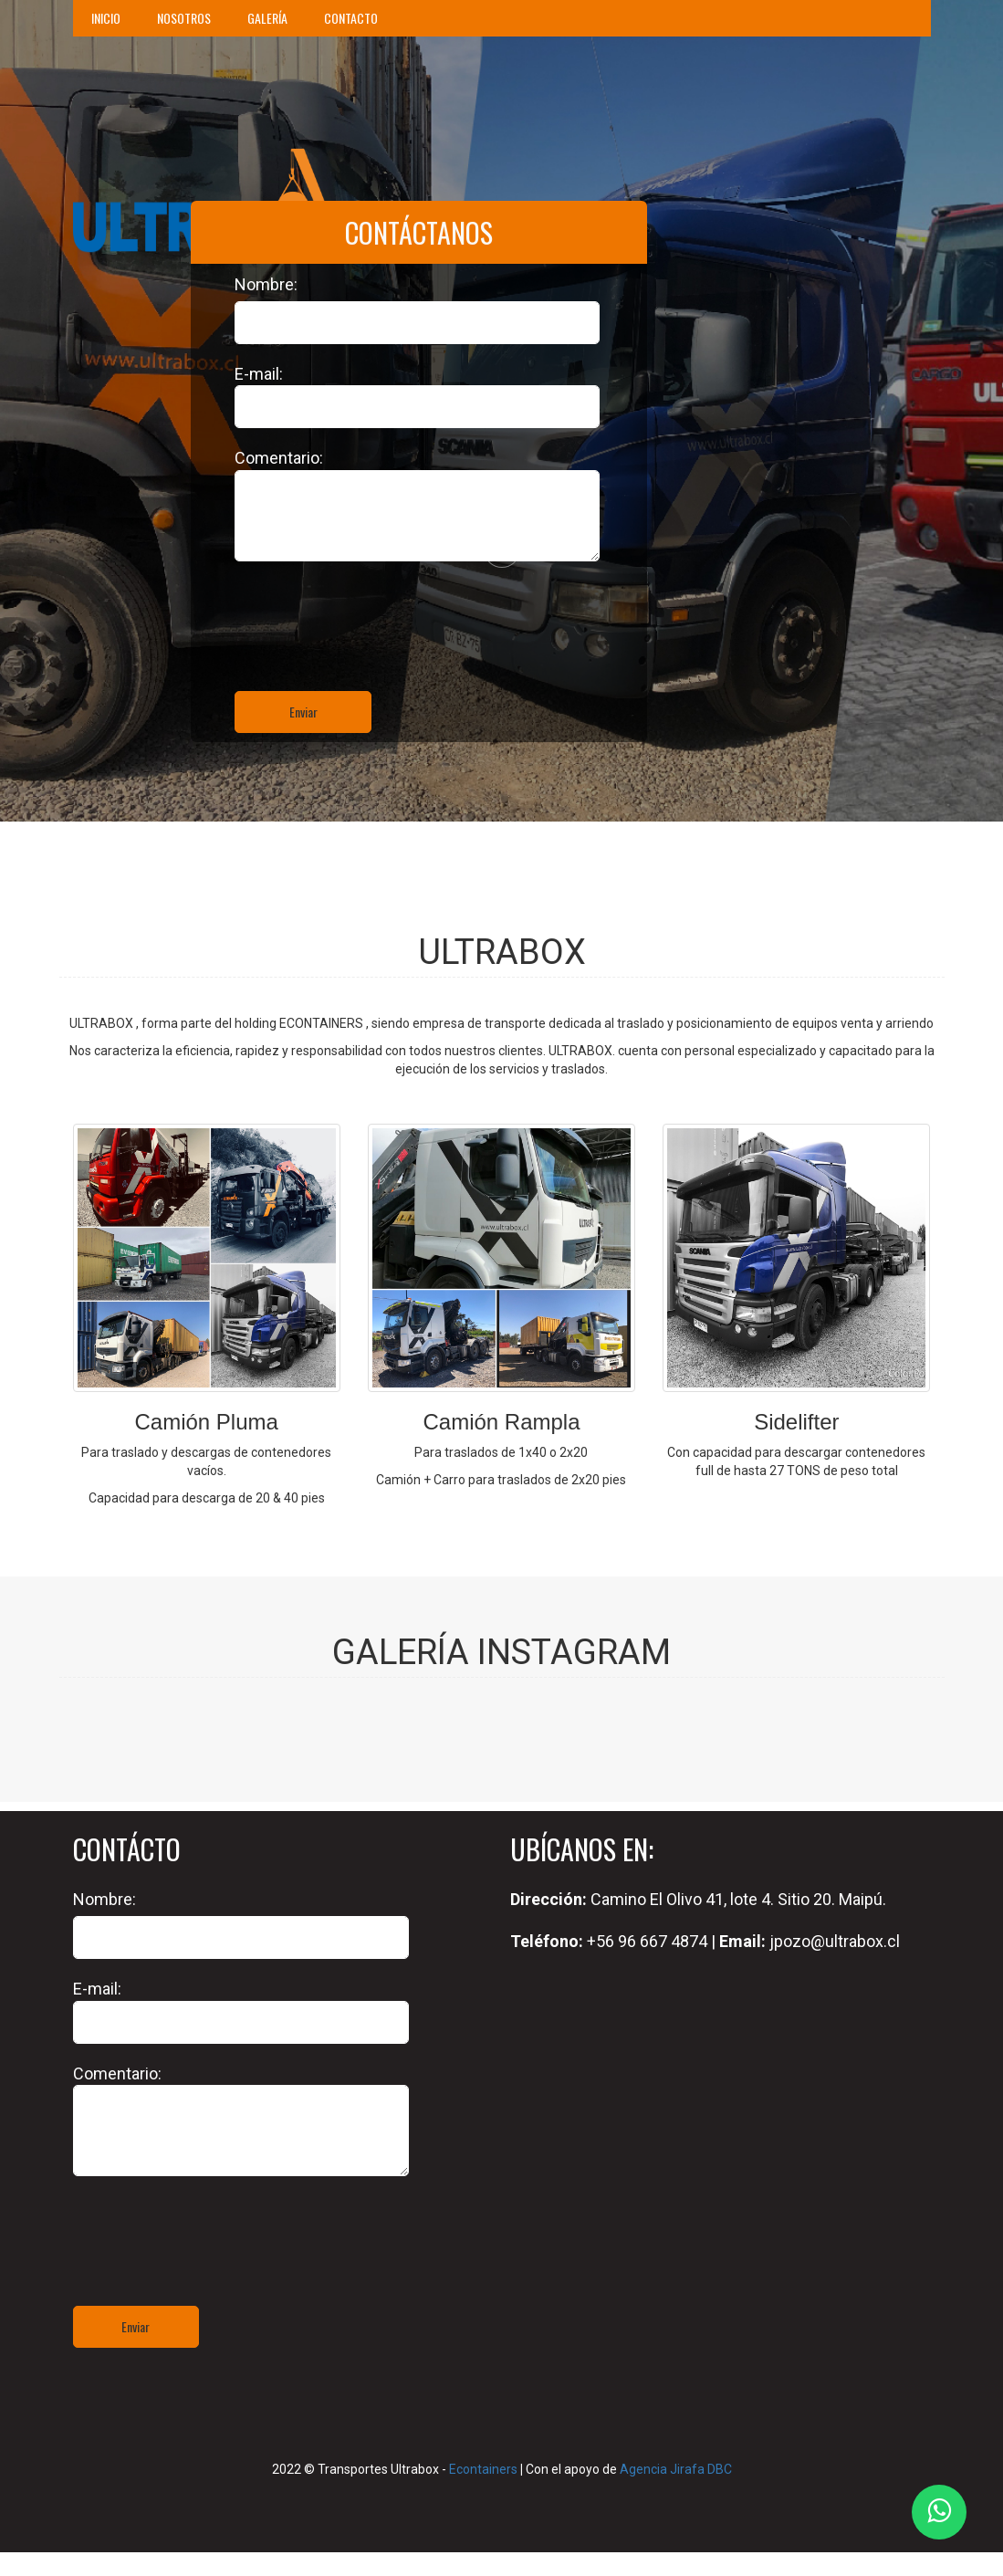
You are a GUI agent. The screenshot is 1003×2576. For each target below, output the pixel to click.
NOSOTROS (184, 17)
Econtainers (483, 2469)
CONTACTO (351, 17)
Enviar (303, 711)
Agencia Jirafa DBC (676, 2469)
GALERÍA (267, 17)
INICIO (105, 17)
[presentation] (373, 765)
